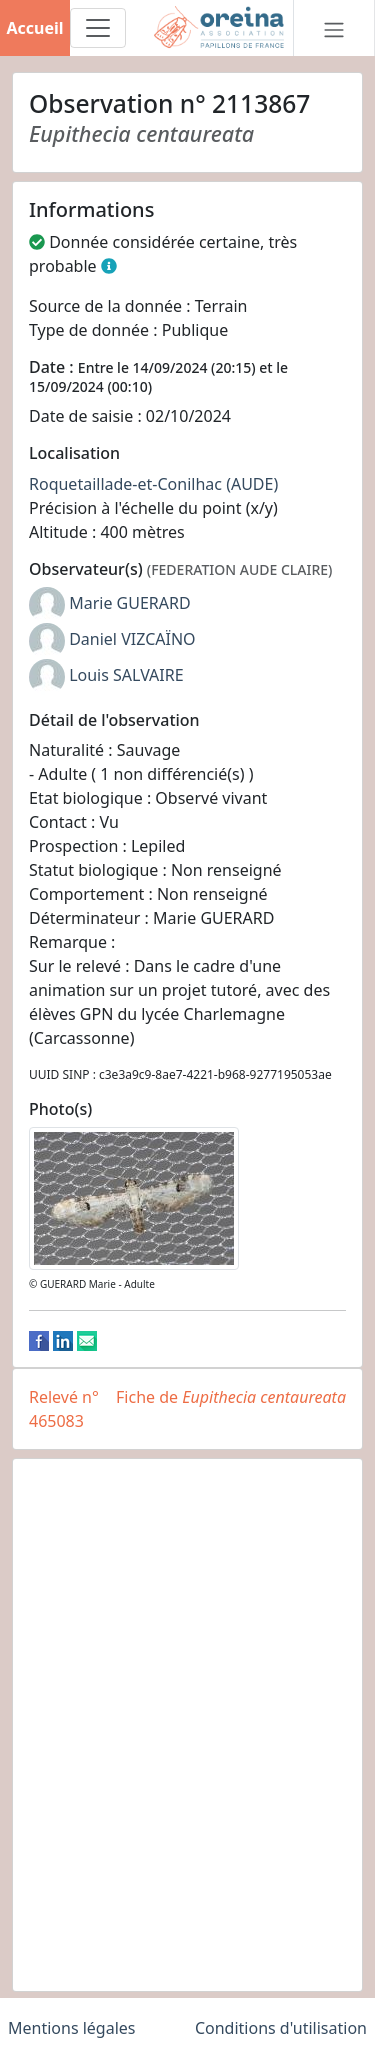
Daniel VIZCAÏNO (132, 639)
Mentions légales (72, 2028)
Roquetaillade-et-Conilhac (125, 484)
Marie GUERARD (129, 603)
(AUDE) (252, 484)
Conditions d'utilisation (281, 2028)
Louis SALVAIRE (126, 675)
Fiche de (231, 1397)
